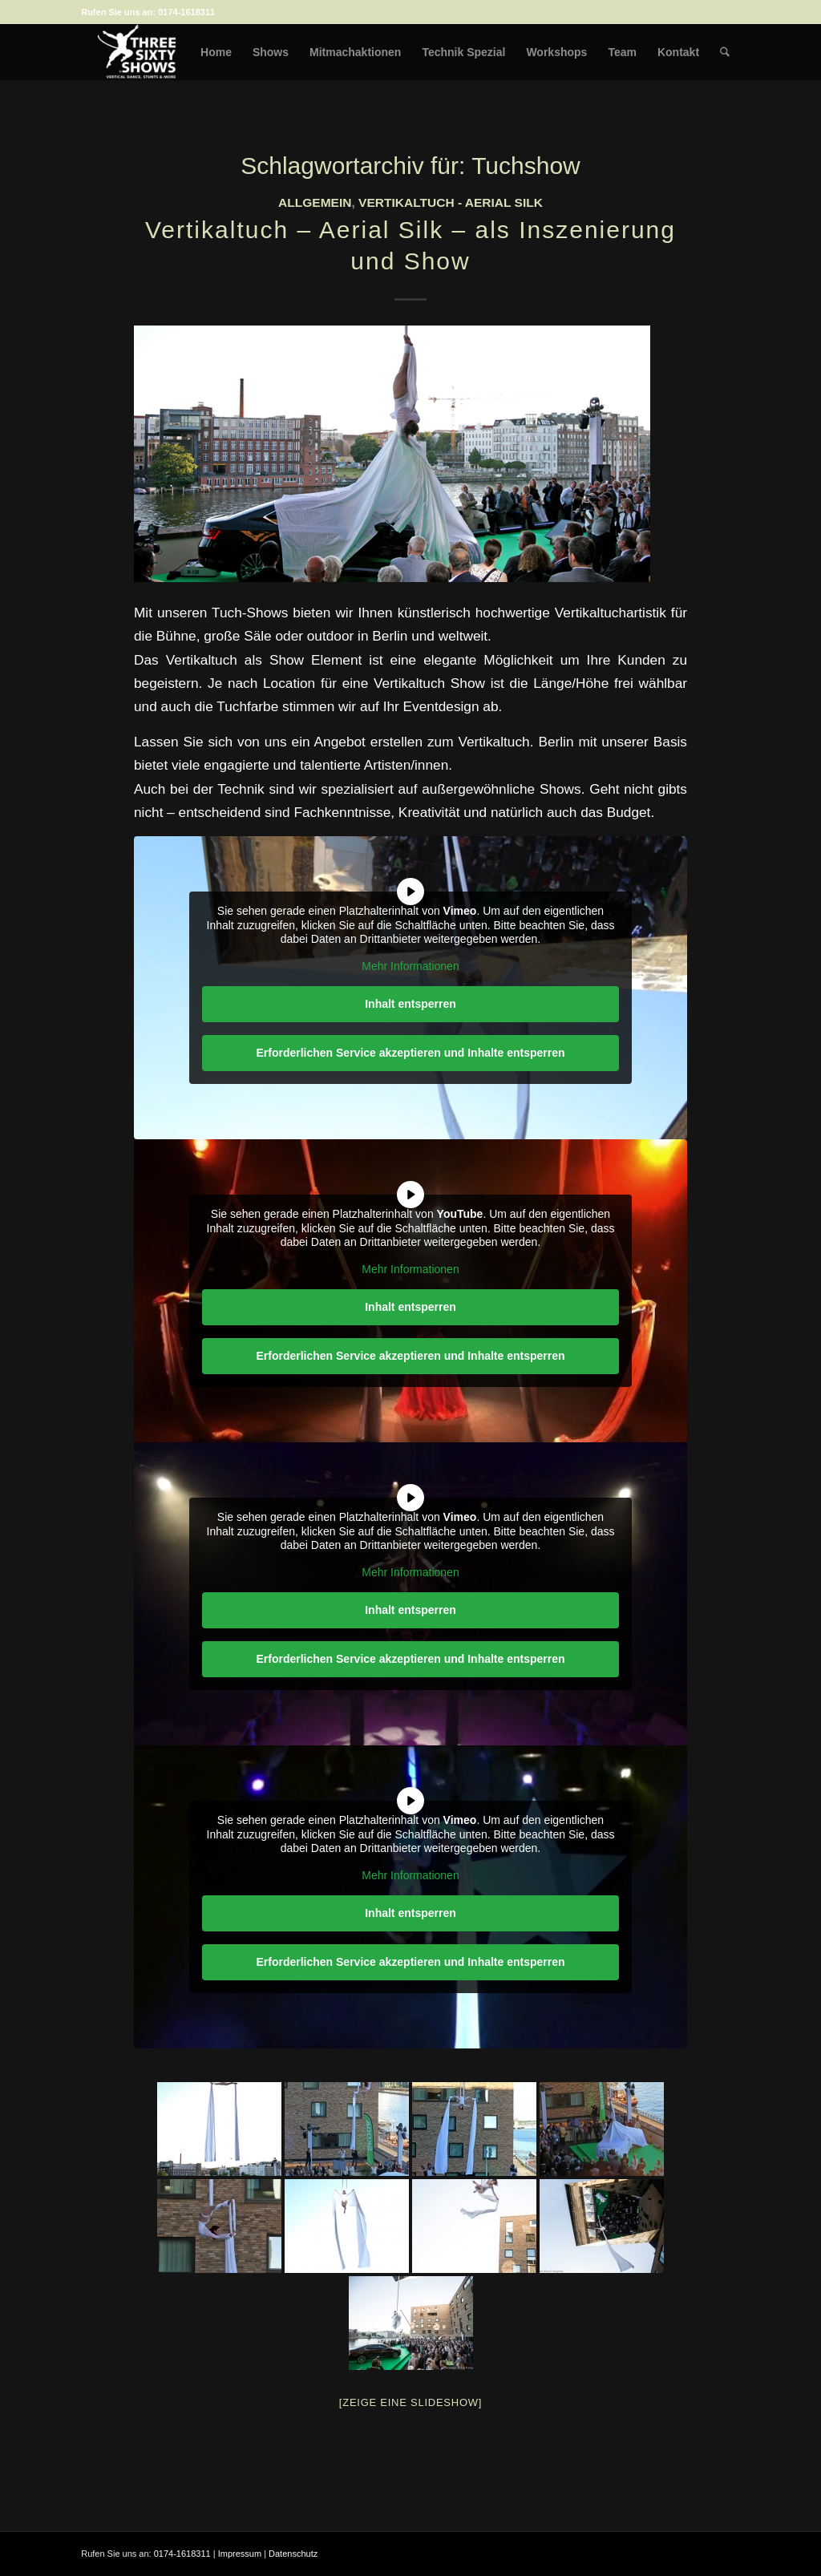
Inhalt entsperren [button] (410, 1003)
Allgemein (314, 202)
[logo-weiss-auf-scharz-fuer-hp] (137, 52)
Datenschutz (293, 2553)
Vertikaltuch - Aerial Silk (450, 202)
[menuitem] (217, 52)
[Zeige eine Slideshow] (410, 2402)
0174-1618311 (186, 12)
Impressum (239, 2553)
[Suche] (725, 52)
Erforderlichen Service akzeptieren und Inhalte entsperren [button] (410, 1052)
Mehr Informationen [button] (410, 966)
